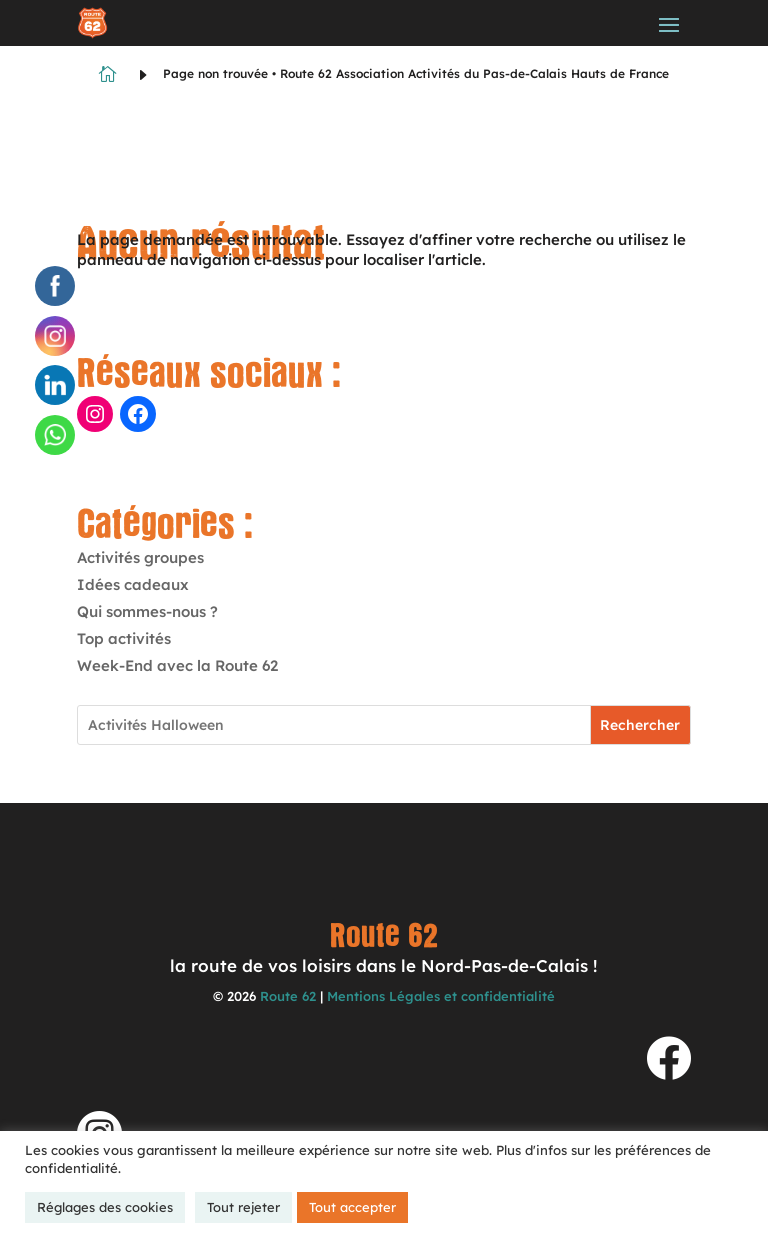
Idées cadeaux (133, 584)
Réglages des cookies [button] (105, 1207)
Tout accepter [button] (352, 1207)
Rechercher (640, 725)
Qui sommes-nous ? (147, 611)
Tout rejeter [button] (243, 1207)
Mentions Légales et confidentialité (441, 996)
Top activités (124, 638)
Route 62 (288, 996)
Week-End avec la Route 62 (177, 665)
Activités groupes (140, 557)
